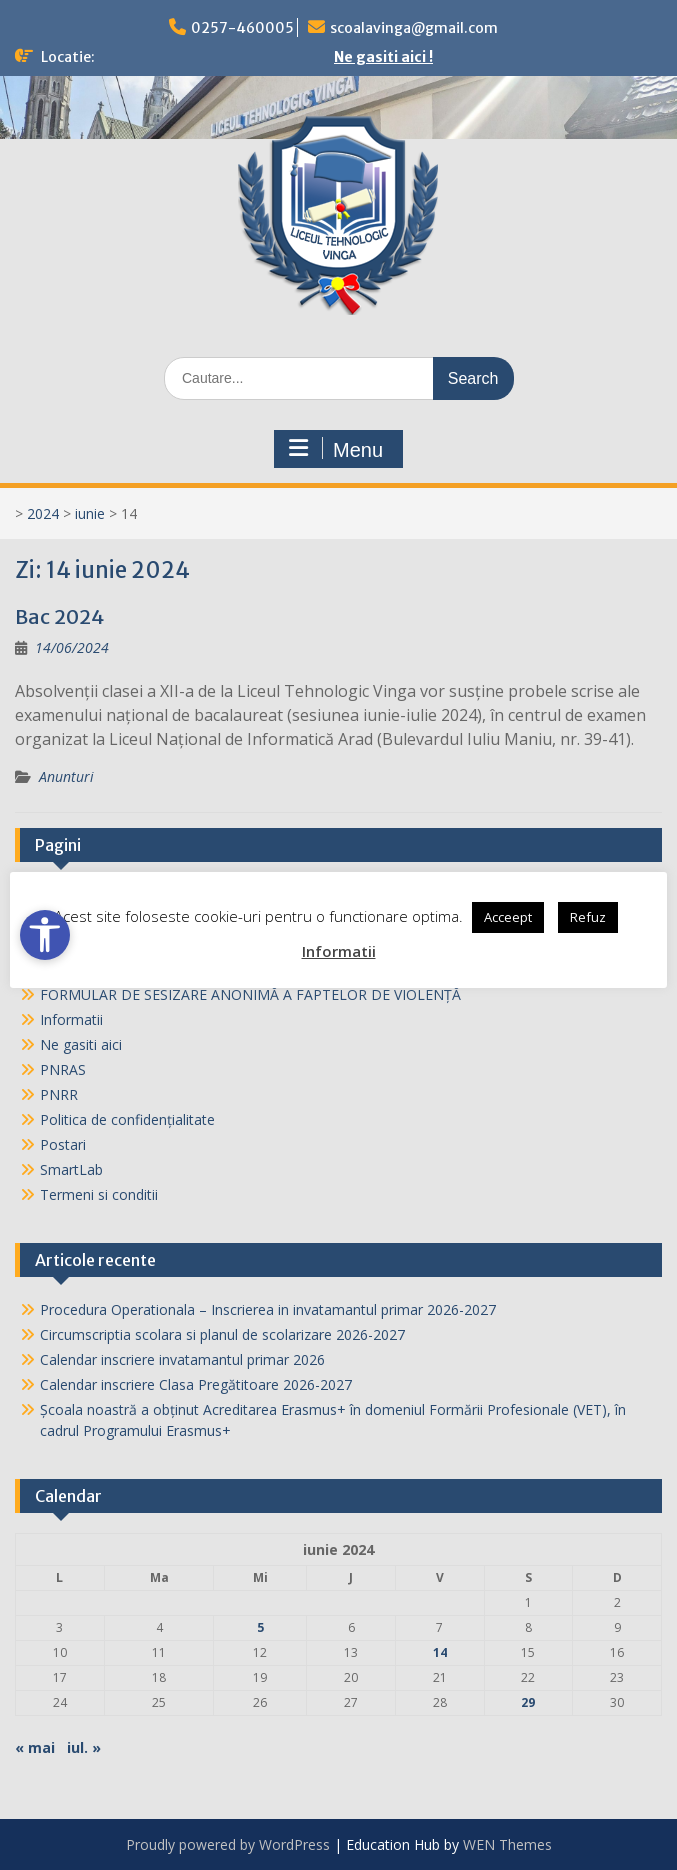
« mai (35, 1747)
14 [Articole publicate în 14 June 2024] (440, 1652)
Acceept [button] (508, 917)
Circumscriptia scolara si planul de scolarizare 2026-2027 (222, 1334)
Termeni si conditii (99, 1194)
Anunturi (66, 776)
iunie (90, 513)
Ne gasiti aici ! (383, 57)
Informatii (71, 1019)
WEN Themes (507, 1844)
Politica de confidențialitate (127, 1119)
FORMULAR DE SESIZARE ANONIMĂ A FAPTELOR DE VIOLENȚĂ (252, 994)
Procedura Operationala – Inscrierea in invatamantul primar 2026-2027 (268, 1309)
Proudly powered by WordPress (228, 1844)
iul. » (84, 1747)
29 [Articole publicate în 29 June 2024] (528, 1702)
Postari (63, 1144)
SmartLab (71, 1169)
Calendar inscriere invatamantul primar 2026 (182, 1359)
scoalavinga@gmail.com (414, 28)
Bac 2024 (59, 616)
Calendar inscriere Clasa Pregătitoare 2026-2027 (196, 1384)
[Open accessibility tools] (45, 935)
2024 (43, 513)
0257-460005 (242, 28)
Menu (336, 449)
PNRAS (63, 1069)
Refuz (588, 917)
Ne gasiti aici (81, 1044)
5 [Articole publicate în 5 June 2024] (260, 1627)
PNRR (59, 1094)
